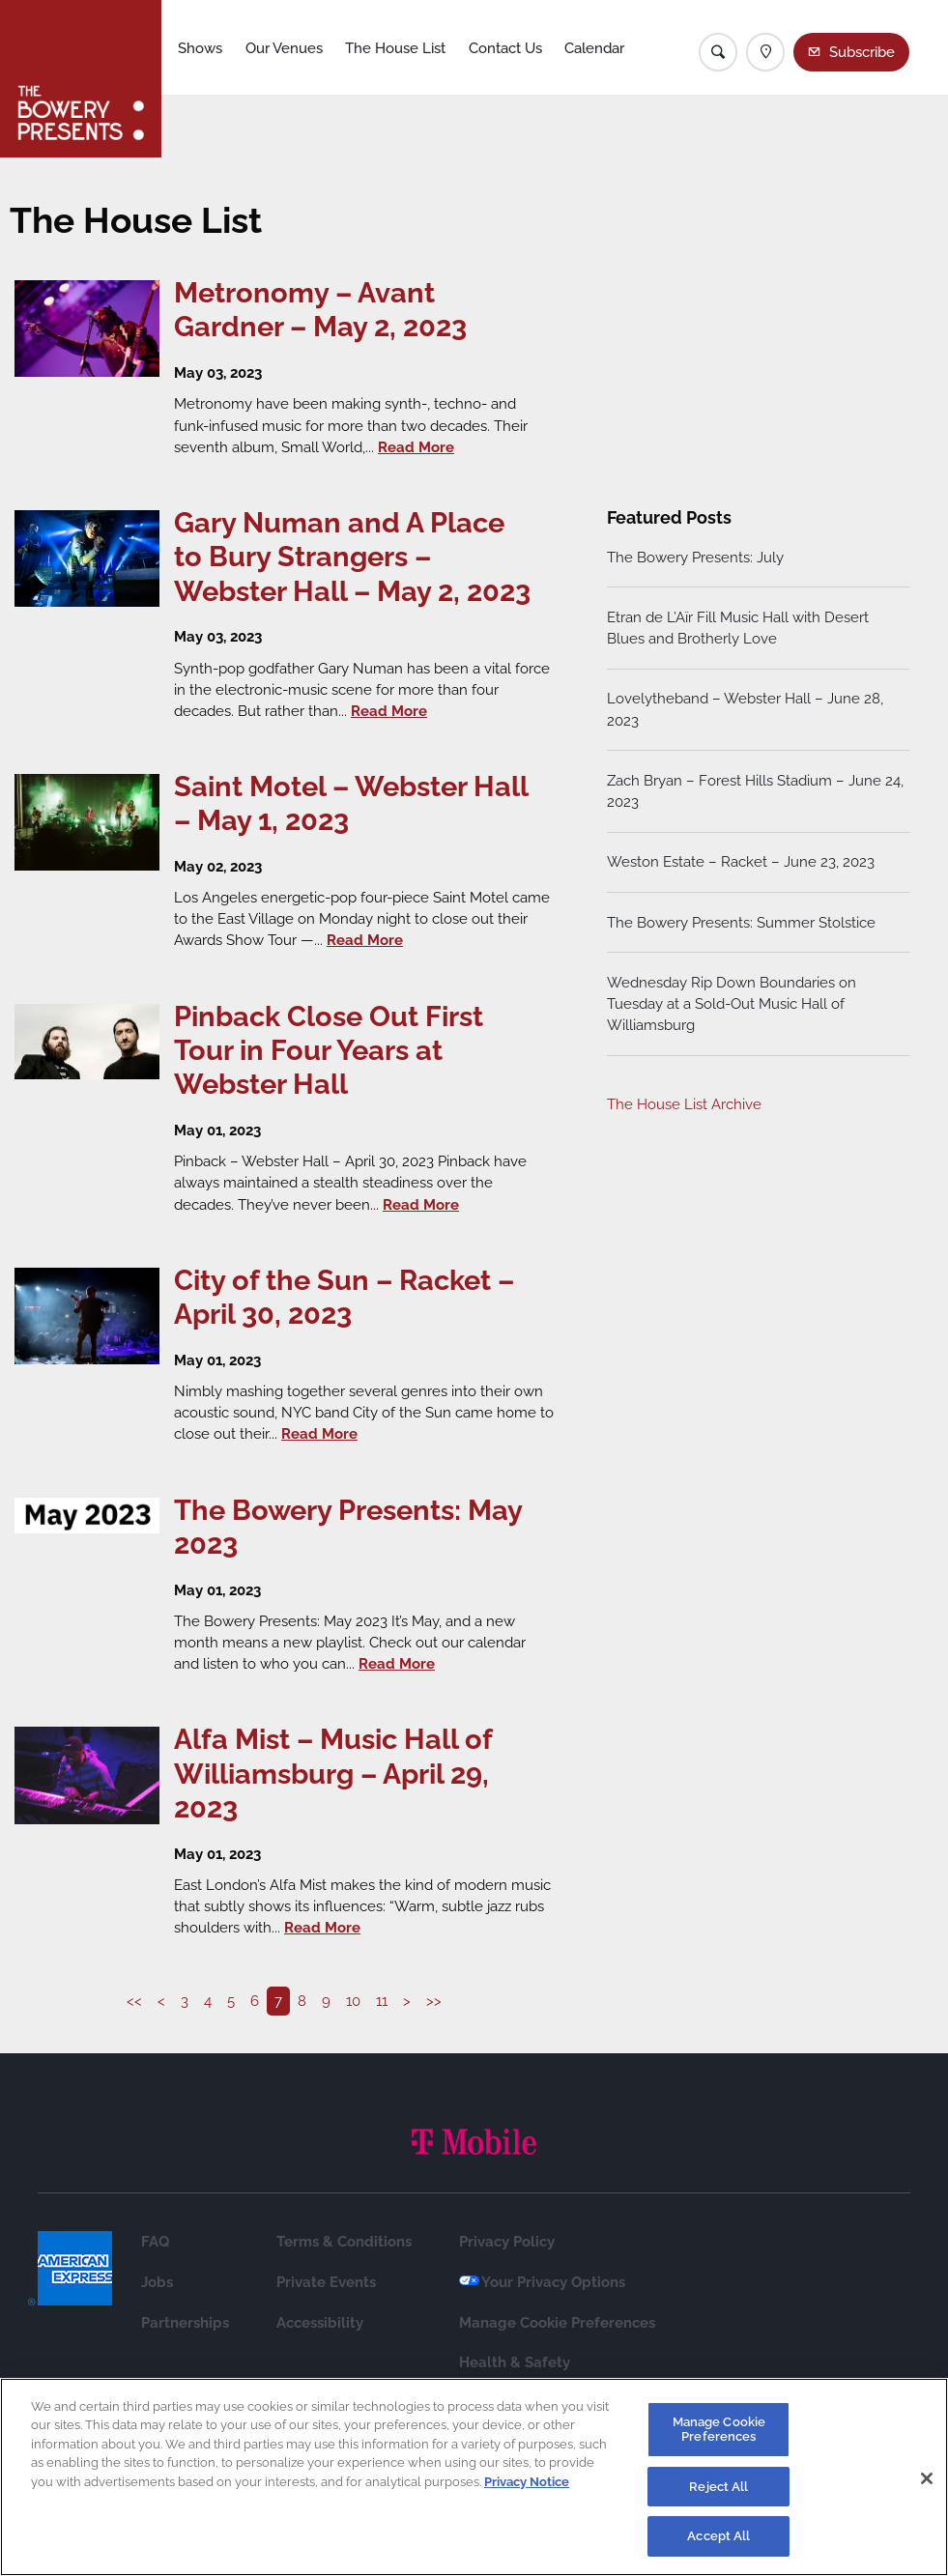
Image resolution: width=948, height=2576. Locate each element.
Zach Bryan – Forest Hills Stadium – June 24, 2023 (755, 791)
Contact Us (505, 48)
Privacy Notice (526, 2482)
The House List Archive (684, 1104)
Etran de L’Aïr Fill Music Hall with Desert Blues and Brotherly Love (738, 627)
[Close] (926, 2478)
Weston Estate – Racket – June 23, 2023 (741, 861)
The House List (395, 48)
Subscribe (862, 51)
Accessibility (319, 2322)
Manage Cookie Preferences (557, 2322)
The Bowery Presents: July (695, 557)
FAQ (155, 2241)
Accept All (718, 2536)
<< (134, 2000)
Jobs (157, 2282)
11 (382, 2000)
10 (353, 2000)
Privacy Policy (507, 2241)
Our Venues (284, 48)
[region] (474, 2477)
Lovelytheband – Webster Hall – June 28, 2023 (745, 710)
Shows (200, 48)
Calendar (594, 48)
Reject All (718, 2486)
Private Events (326, 2282)
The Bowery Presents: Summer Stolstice (741, 922)
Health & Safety (514, 2362)
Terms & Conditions (344, 2241)
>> (434, 2000)
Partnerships (185, 2322)
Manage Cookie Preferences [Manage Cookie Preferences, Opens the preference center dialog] (719, 2430)
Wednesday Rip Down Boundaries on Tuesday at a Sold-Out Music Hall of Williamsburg (731, 1003)
